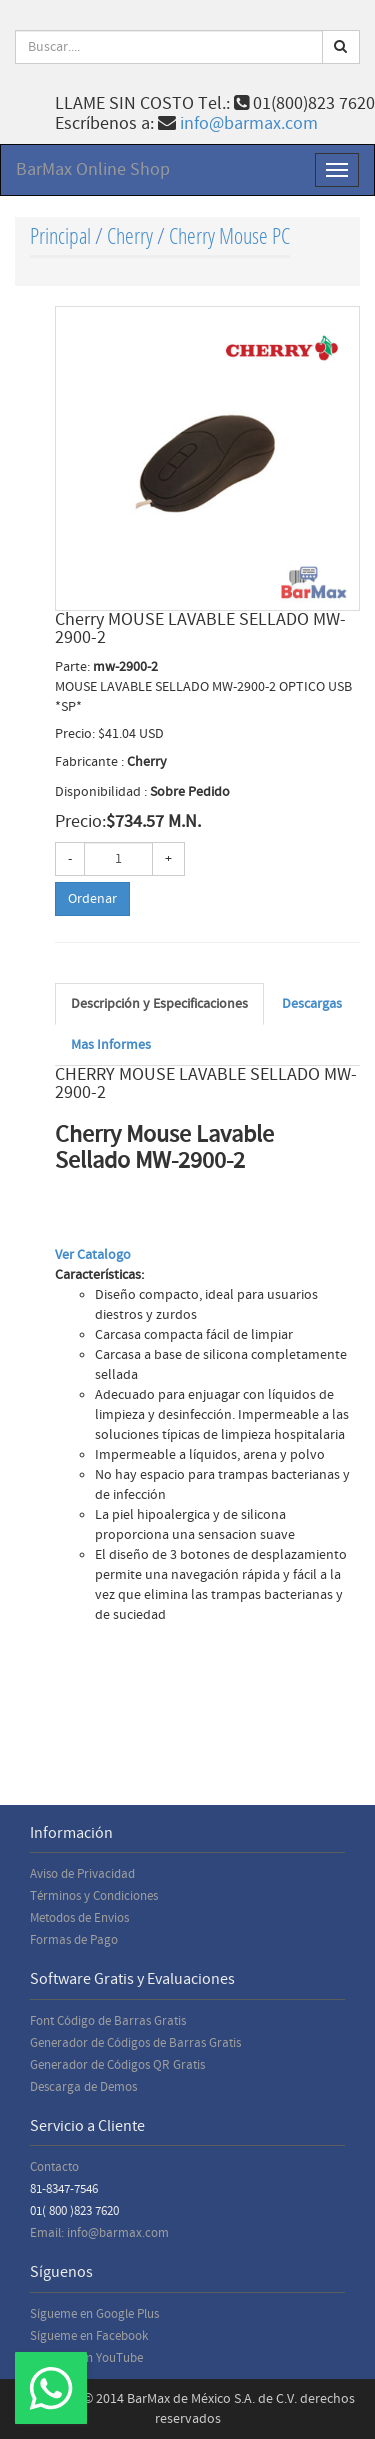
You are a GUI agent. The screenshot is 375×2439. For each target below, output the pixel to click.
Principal (60, 235)
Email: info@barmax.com (99, 2233)
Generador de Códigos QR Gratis (117, 2065)
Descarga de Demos (83, 2087)
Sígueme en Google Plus (94, 2314)
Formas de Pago (74, 1940)
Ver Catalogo (93, 1255)
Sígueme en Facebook (89, 2336)
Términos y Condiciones (94, 1896)
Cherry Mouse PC (229, 235)
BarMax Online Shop (93, 169)
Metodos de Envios (79, 1918)
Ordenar (92, 899)
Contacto (54, 2167)
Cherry (130, 235)
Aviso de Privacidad (82, 1874)
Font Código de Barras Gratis (108, 2021)
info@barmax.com (249, 123)
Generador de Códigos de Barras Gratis (135, 2043)
